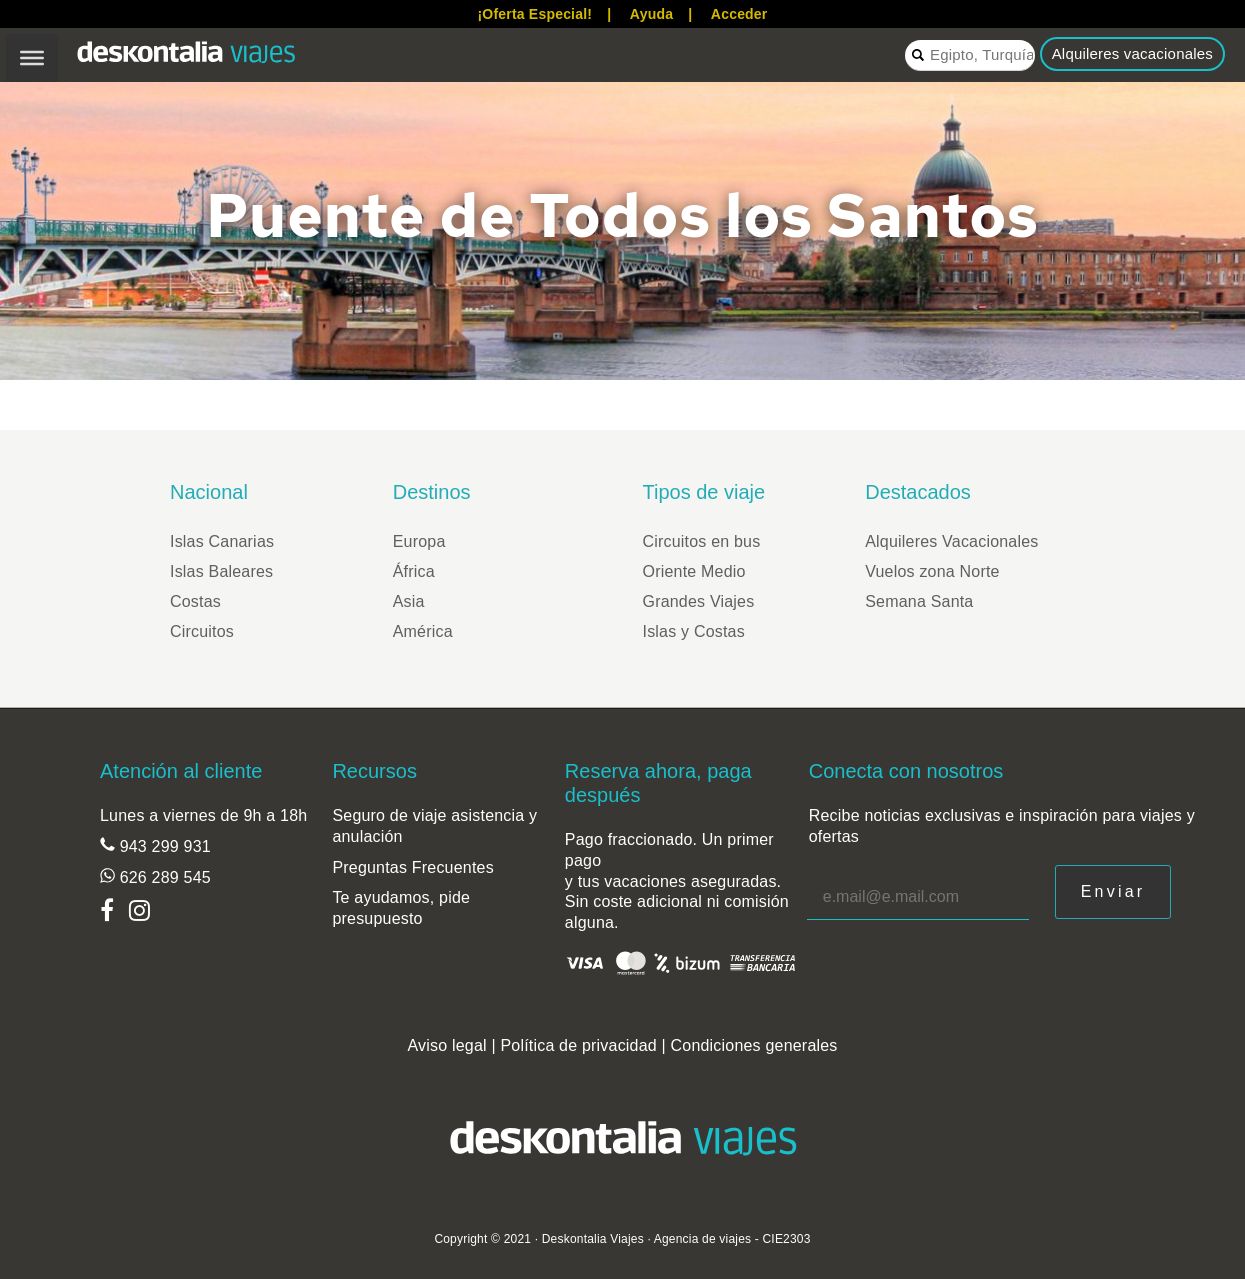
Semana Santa (919, 601)
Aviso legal (446, 1045)
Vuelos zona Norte (932, 571)
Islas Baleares (221, 571)
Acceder (739, 14)
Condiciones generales (754, 1045)
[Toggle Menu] (32, 58)
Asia (409, 601)
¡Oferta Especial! (534, 14)
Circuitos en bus (702, 541)
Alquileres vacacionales (1132, 53)
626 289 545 (163, 877)
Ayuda (651, 14)
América (423, 631)
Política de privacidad (578, 1045)
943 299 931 (163, 846)
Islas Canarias (222, 541)
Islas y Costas (694, 631)
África (414, 571)
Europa (419, 541)
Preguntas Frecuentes (412, 867)
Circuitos (202, 631)
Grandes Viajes (699, 601)
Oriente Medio (694, 571)
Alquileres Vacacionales (951, 541)
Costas (195, 601)
